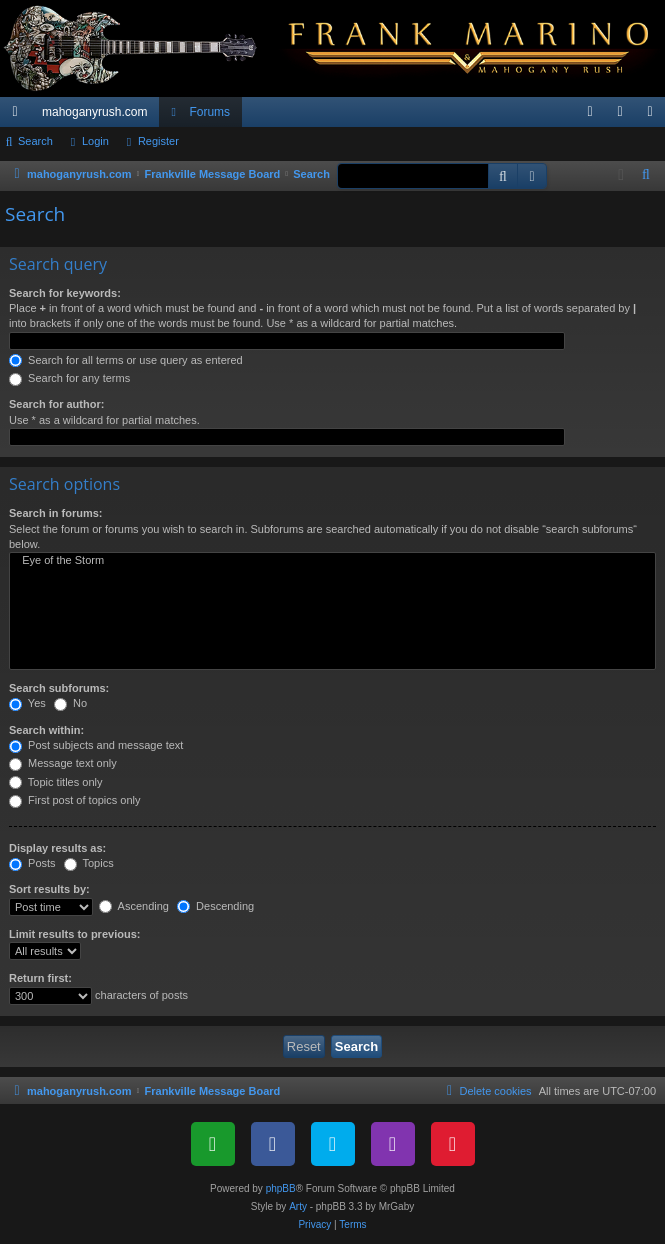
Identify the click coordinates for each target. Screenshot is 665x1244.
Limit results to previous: (74, 934)
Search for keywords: (65, 293)
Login (95, 141)
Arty (298, 1206)
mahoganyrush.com (94, 112)
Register (158, 141)
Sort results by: (49, 889)
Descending (215, 906)
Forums (209, 112)
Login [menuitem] (624, 116)
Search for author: (56, 404)
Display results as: (57, 848)
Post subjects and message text (96, 745)
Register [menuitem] (654, 116)
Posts (32, 863)
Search (35, 141)
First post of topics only (75, 800)
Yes (27, 703)
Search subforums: (59, 688)
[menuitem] (590, 112)
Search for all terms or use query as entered (126, 360)
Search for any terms (69, 378)
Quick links (19, 116)
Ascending (134, 906)
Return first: (40, 978)
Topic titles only (55, 782)
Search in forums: (56, 513)
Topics (89, 863)
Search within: (46, 730)
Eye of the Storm (332, 561)
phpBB (281, 1188)
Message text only (63, 763)
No (70, 703)
